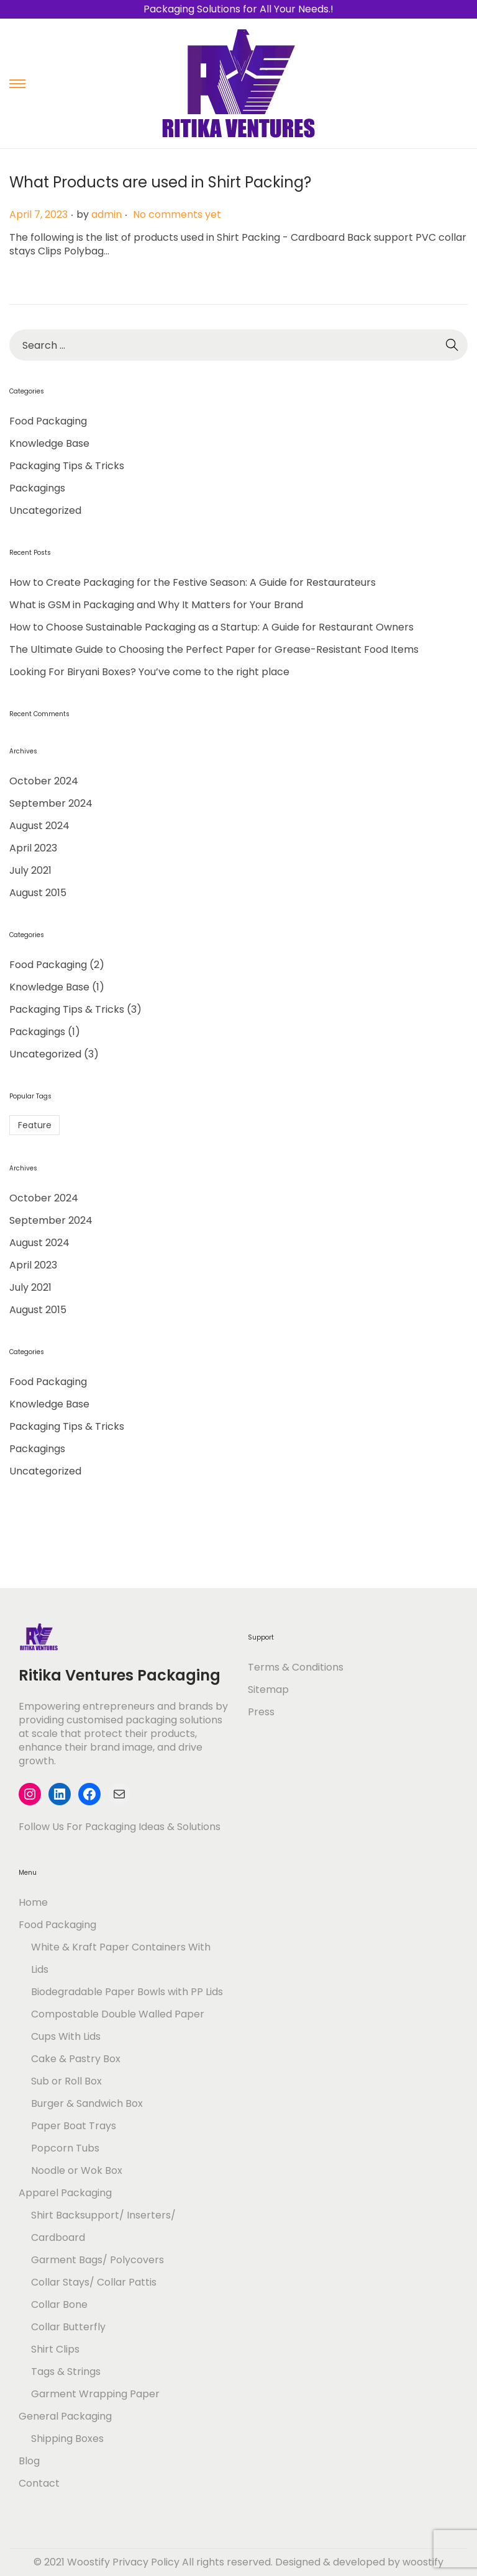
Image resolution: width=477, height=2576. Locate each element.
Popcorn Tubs (65, 2148)
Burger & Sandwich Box (87, 2103)
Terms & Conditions (295, 1667)
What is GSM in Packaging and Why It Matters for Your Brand (156, 605)
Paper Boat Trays (73, 2126)
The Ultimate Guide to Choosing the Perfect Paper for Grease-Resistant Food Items (214, 649)
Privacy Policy (145, 2562)
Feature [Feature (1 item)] (35, 1125)
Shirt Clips (55, 2349)
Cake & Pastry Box (75, 2059)
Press (261, 1712)
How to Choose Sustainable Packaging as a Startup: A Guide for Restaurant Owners (211, 627)
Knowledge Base (49, 443)
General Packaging (65, 2416)
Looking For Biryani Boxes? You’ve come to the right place (149, 672)
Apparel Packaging (65, 2193)
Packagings (37, 488)
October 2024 (43, 781)
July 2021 (30, 870)
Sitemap (268, 1689)
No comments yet (177, 214)
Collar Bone (59, 2304)
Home (33, 1902)
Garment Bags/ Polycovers (97, 2260)
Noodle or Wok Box (76, 2170)
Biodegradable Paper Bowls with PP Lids (127, 1992)
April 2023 (33, 848)
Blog (29, 2461)
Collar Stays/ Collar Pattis (94, 2282)
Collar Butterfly (68, 2327)
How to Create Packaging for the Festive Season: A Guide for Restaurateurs (192, 582)
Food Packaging (48, 421)
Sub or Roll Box (66, 2081)
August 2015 (37, 893)
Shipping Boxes (67, 2438)
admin (106, 214)
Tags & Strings (66, 2371)
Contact (39, 2483)
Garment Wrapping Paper (95, 2394)
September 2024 (51, 803)
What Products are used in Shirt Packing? (160, 182)
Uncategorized (45, 510)
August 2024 (39, 826)
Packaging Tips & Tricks (66, 466)
